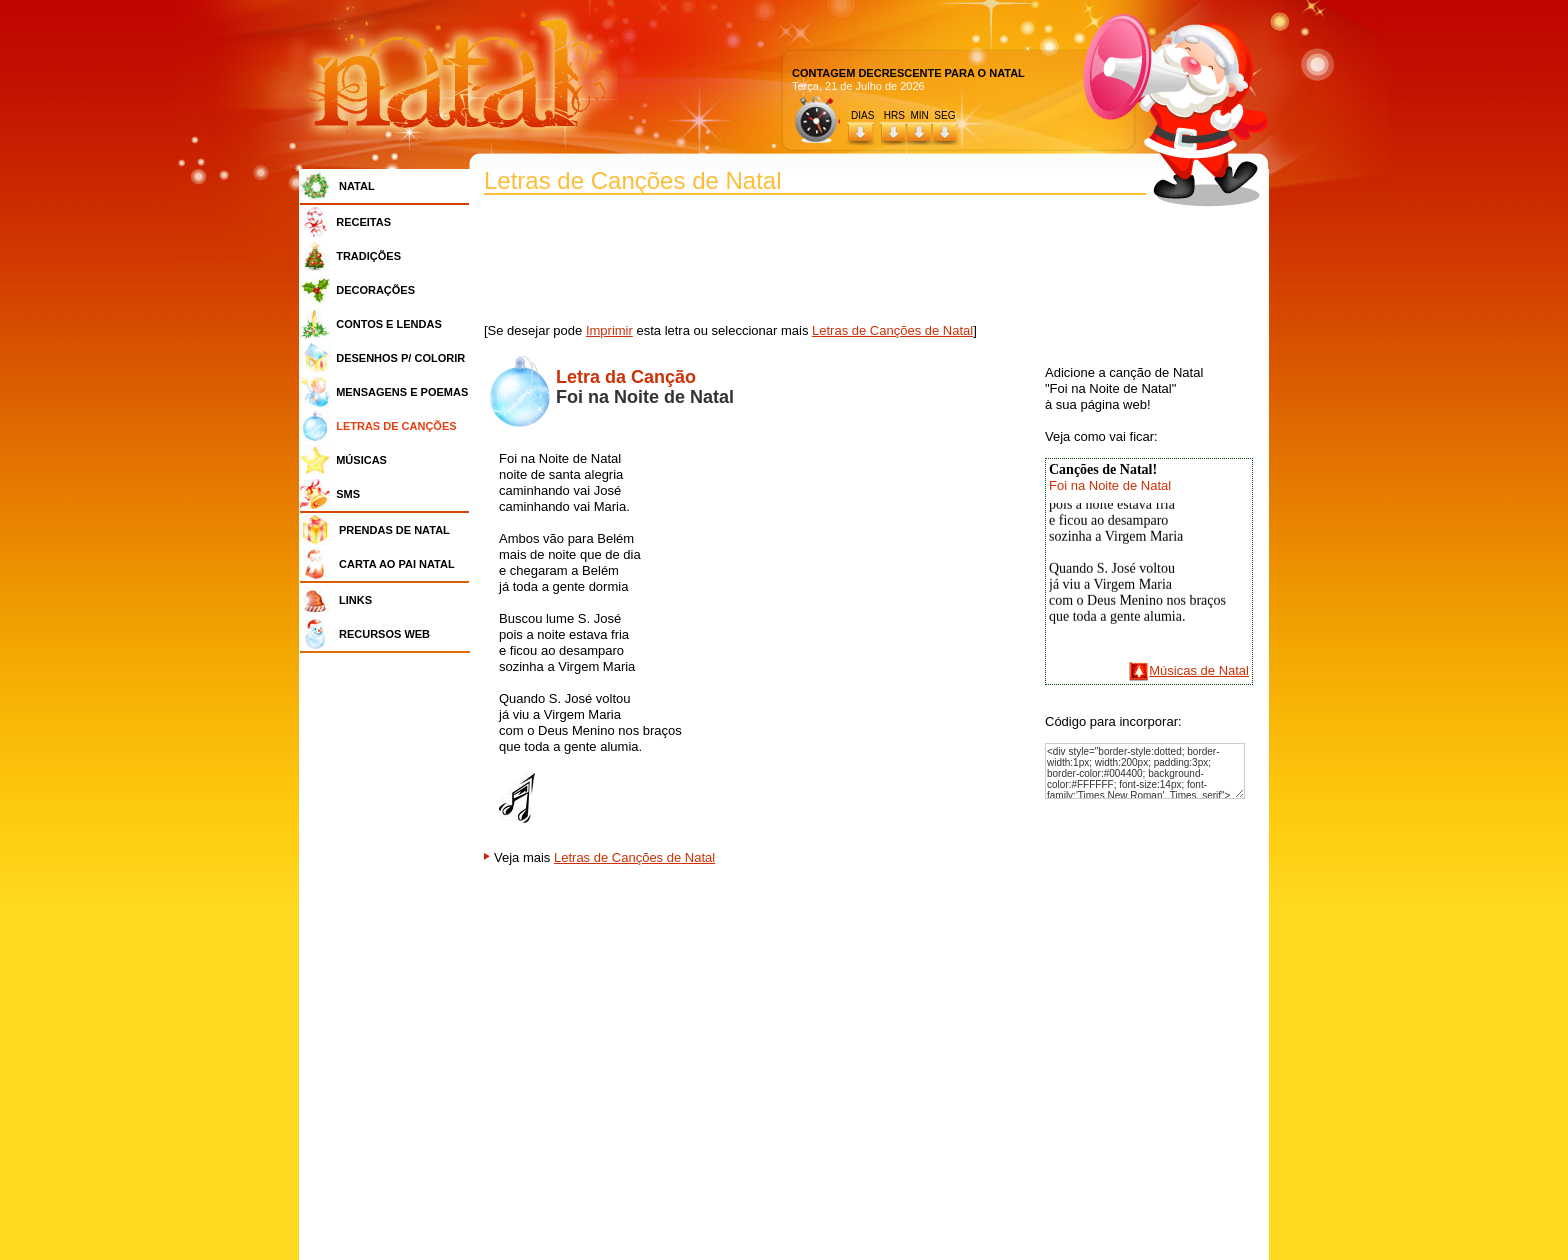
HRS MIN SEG (921, 115)
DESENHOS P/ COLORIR (400, 358)
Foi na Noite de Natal (1110, 485)
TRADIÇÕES (368, 256)
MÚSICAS (361, 460)
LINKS (355, 600)
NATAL (357, 186)
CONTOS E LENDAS (389, 324)
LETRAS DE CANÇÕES (396, 426)
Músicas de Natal (1199, 670)
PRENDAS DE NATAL (394, 530)
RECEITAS (363, 222)
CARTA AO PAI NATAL (397, 564)
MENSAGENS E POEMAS (402, 392)
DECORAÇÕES (375, 290)
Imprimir (609, 330)
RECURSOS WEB (384, 634)
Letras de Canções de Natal (892, 330)
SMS (348, 494)
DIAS (862, 115)
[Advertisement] (390, 960)
